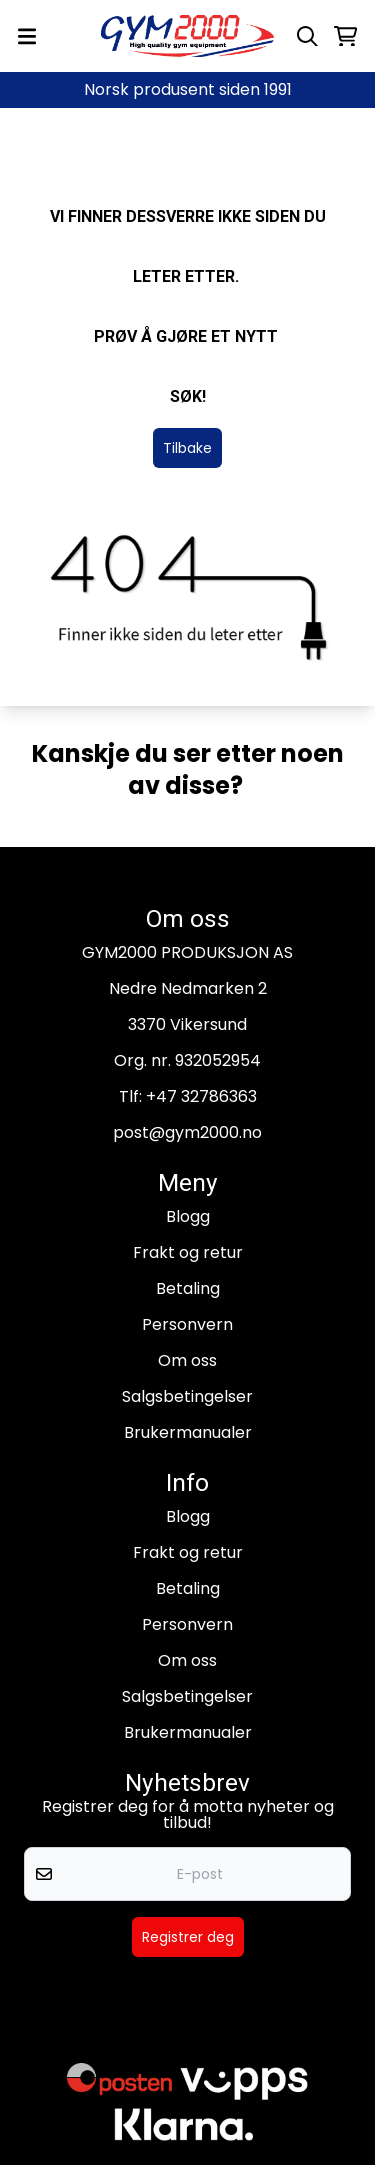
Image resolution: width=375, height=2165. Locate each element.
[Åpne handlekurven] (345, 36)
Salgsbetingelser (187, 1396)
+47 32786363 (201, 1096)
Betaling (188, 1288)
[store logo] (188, 36)
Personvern (187, 1324)
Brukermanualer (188, 1432)
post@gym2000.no (187, 1132)
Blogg (188, 1216)
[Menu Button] (27, 36)
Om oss (187, 1360)
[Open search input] (307, 36)
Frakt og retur (188, 1252)
